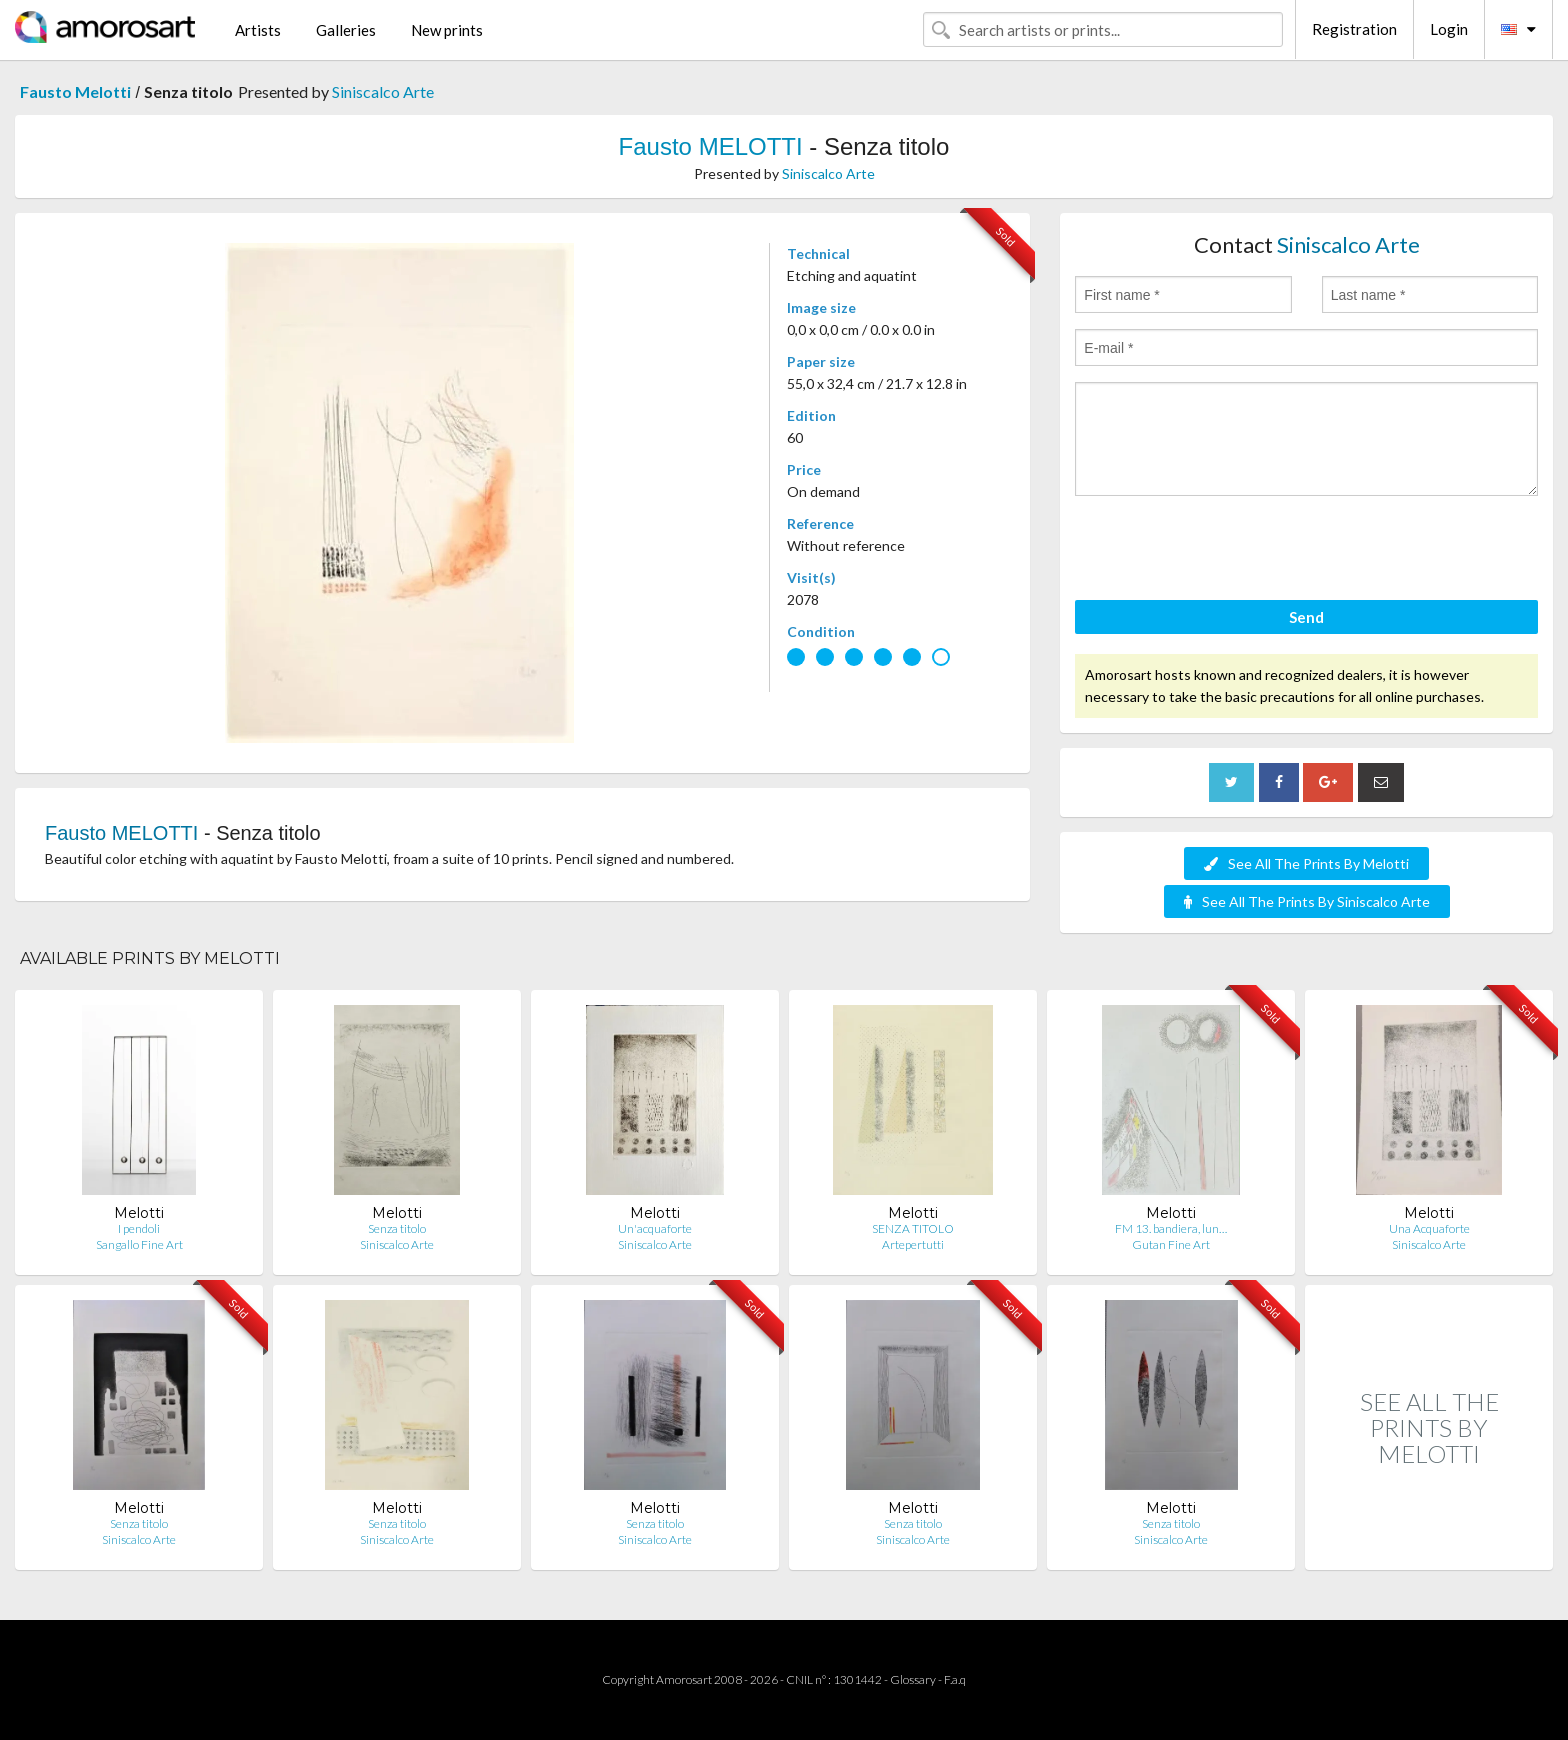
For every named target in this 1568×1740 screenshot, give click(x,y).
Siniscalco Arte (383, 91)
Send (1306, 617)
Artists (258, 30)
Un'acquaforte (655, 1228)
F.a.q (955, 1679)
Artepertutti (913, 1244)
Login (1449, 29)
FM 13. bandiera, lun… (1171, 1228)
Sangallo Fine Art (139, 1244)
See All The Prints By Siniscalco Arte (1307, 901)
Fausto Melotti (75, 91)
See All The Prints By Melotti (1306, 863)
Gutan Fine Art (1171, 1244)
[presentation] (1227, 551)
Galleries (346, 30)
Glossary (913, 1679)
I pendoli (139, 1228)
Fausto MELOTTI (711, 146)
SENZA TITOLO (913, 1228)
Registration (1354, 29)
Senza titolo (397, 1228)
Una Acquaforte (1429, 1228)
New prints (447, 30)
